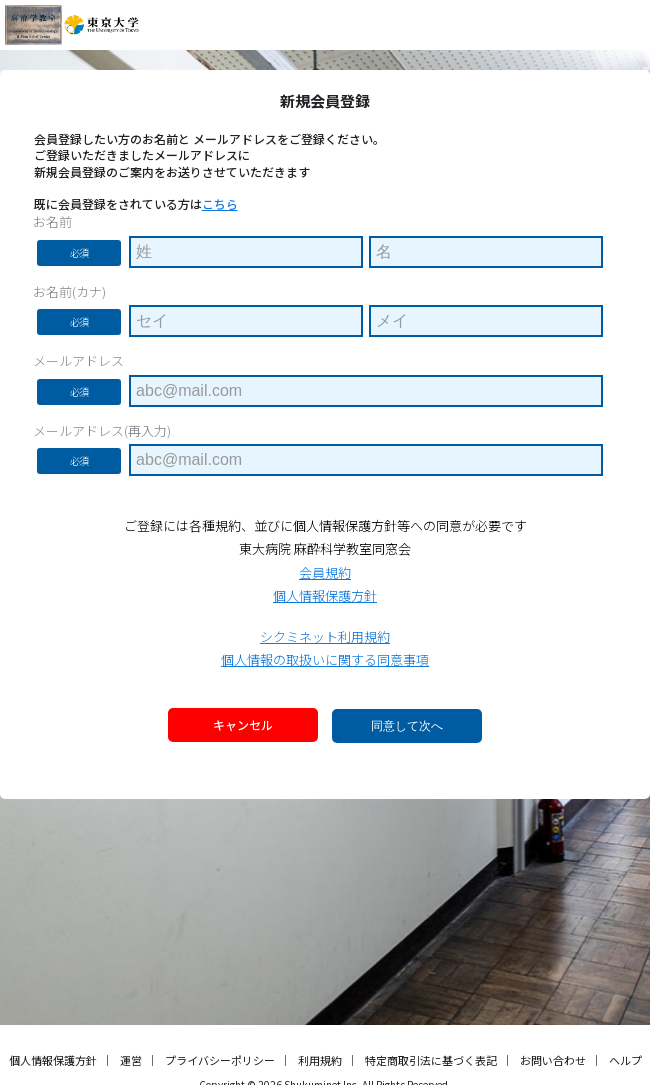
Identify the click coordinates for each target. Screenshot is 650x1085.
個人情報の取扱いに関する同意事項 (325, 659)
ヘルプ (625, 1060)
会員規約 (325, 572)
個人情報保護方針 (325, 595)
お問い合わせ (553, 1060)
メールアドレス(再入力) (102, 431)
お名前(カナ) (69, 292)
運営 (131, 1060)
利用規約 (320, 1060)
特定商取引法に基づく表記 (431, 1060)
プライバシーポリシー (220, 1060)
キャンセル (243, 724)
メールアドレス (78, 361)
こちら (220, 203)
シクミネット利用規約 (325, 636)
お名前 (52, 222)
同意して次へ (407, 726)
